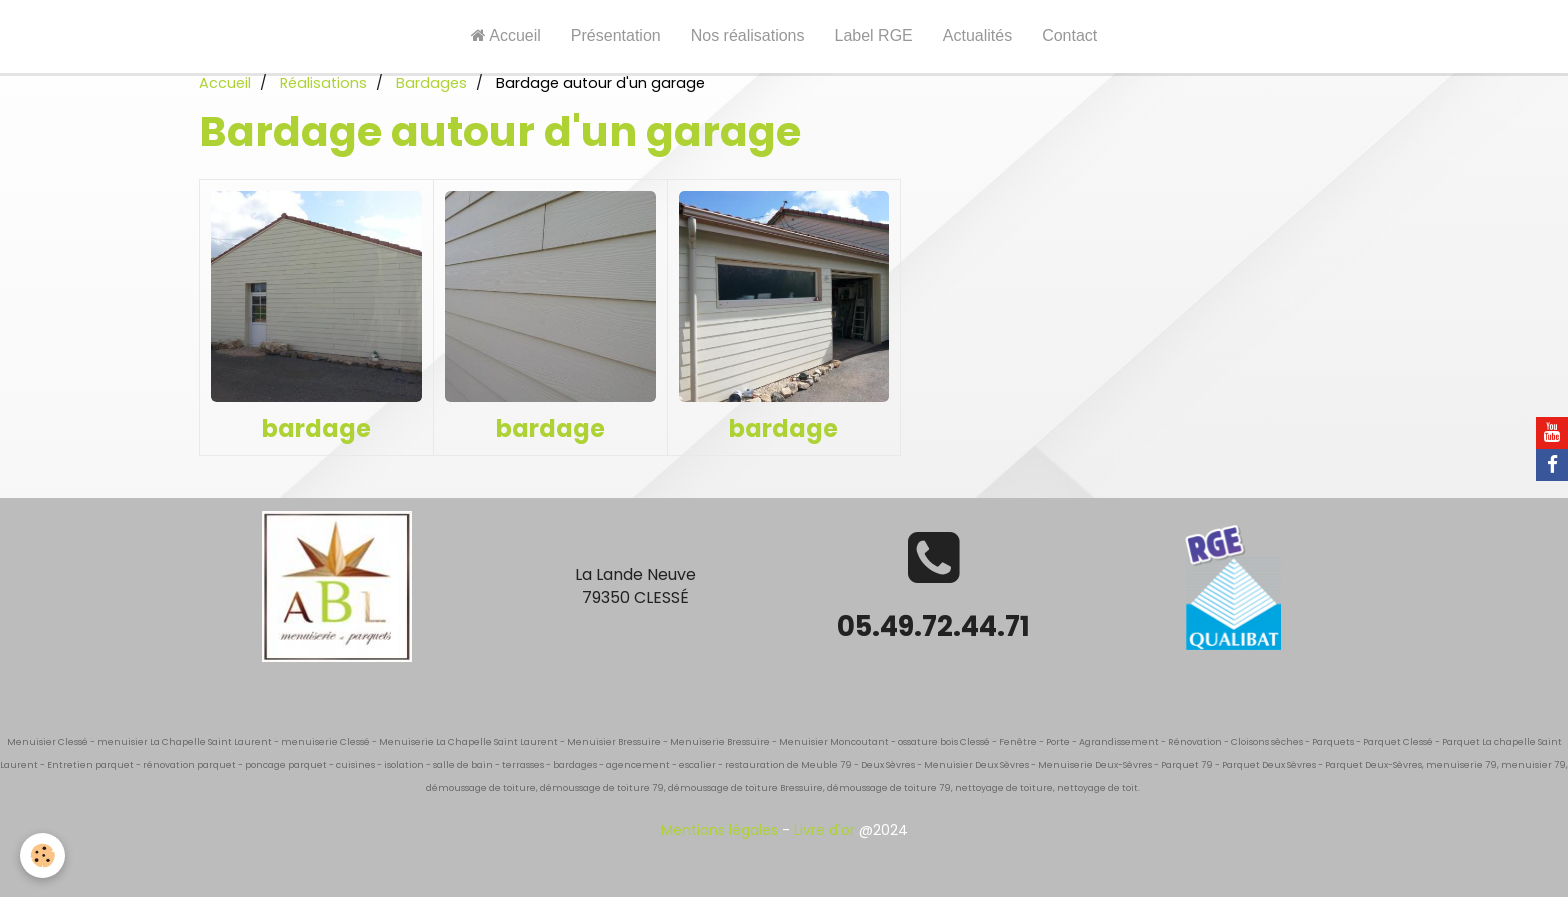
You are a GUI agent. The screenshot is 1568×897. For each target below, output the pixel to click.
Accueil (506, 35)
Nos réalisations (748, 35)
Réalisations (323, 83)
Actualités (977, 35)
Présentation (616, 35)
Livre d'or (824, 830)
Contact (1069, 35)
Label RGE (874, 35)
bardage (316, 428)
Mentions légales (719, 830)
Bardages (431, 83)
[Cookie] (42, 855)
